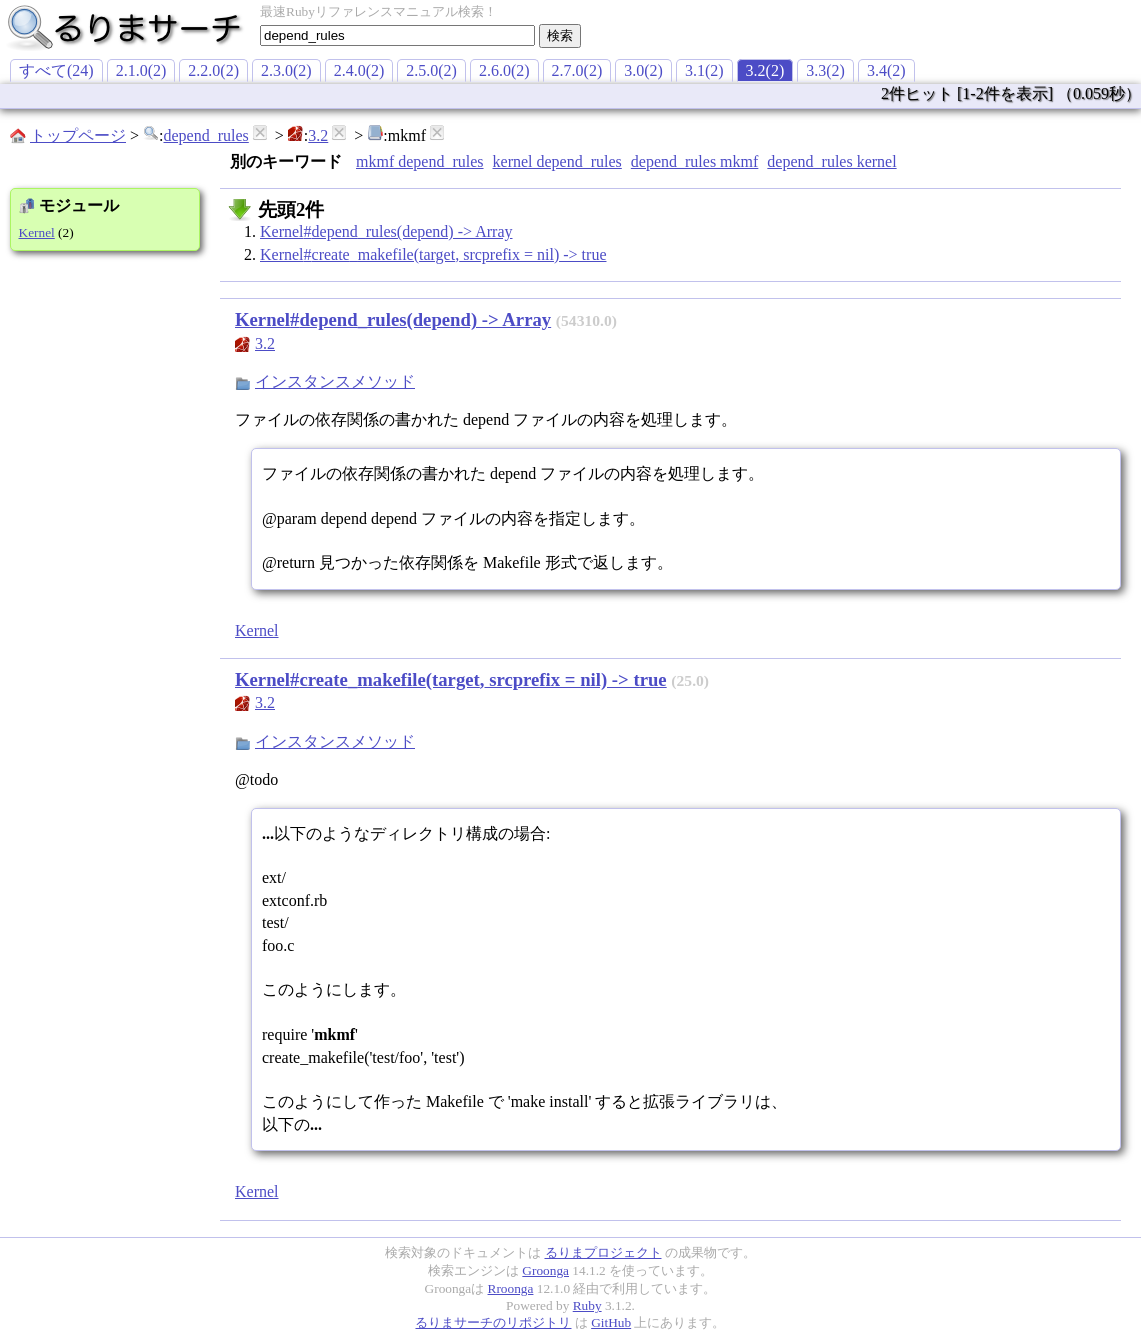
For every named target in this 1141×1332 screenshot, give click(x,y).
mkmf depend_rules (420, 161)
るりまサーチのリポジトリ (493, 1322)
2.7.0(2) (577, 70)
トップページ (78, 135)
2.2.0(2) (213, 70)
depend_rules (205, 135)
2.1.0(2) (141, 70)
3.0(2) (643, 70)
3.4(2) (886, 70)
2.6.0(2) (504, 70)
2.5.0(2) (431, 70)
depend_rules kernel (831, 161)
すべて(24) (56, 70)
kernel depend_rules (557, 161)
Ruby (587, 1305)
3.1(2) (704, 70)
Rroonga (511, 1288)
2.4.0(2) (359, 70)
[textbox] (397, 35)
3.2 (318, 135)
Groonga (545, 1270)
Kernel (37, 232)
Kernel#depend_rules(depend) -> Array (386, 231)
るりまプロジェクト (603, 1252)
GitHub (611, 1322)
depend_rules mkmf (695, 161)
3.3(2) (825, 70)
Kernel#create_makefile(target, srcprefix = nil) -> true (433, 254)
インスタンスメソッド (335, 381)
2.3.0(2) (286, 70)
